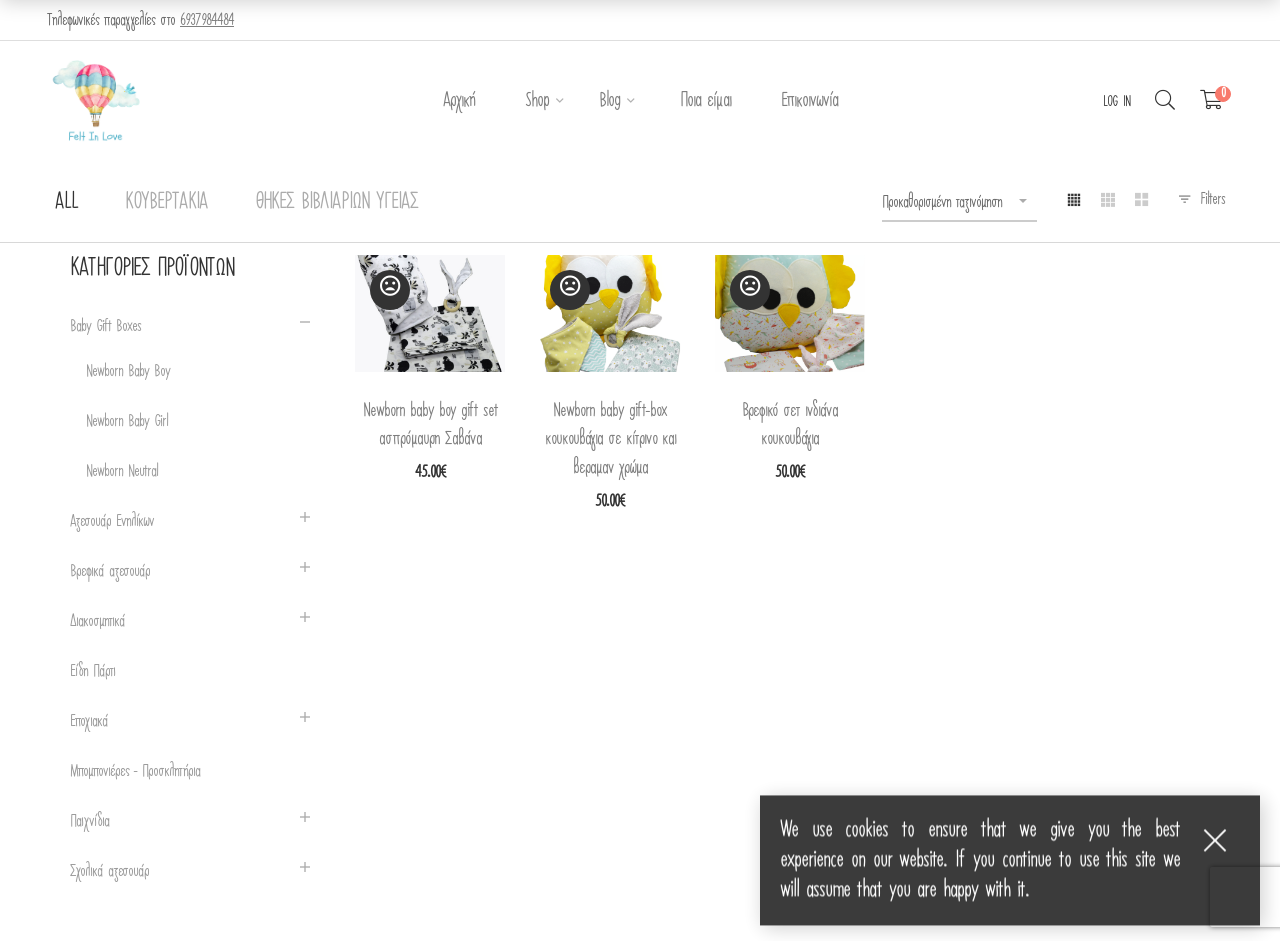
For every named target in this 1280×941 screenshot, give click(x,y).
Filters (1212, 199)
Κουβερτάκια (166, 201)
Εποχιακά (89, 721)
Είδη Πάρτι (92, 671)
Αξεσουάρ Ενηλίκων (112, 521)
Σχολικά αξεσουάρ (109, 871)
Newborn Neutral (122, 471)
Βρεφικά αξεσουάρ (110, 571)
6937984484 (207, 20)
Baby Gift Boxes (105, 326)
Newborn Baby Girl (127, 421)
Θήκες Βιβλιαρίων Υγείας (336, 201)
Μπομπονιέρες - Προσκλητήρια (135, 771)
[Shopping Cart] (1211, 101)
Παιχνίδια (89, 821)
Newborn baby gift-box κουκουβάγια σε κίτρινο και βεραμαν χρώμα (610, 439)
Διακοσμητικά (97, 621)
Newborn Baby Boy (128, 371)
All (66, 201)
